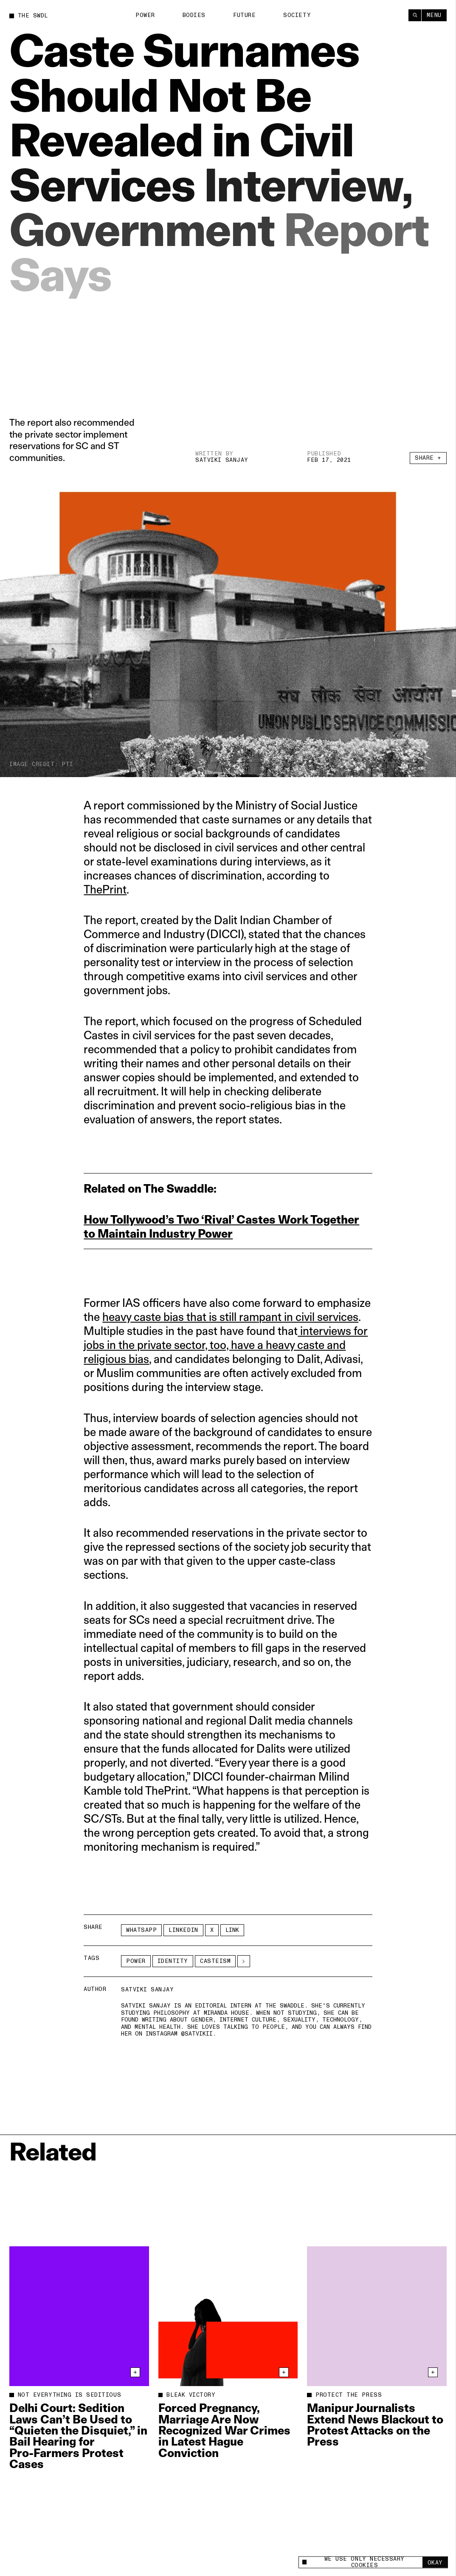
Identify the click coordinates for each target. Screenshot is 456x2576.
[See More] (243, 1961)
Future (244, 15)
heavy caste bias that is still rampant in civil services (230, 1316)
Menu (434, 15)
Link (232, 1930)
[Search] (414, 15)
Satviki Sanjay (221, 460)
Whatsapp (141, 1930)
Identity (173, 1961)
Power (145, 15)
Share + (428, 460)
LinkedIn (183, 1930)
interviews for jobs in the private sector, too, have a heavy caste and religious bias (226, 1345)
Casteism (215, 1961)
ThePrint (105, 889)
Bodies (194, 15)
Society (297, 15)
